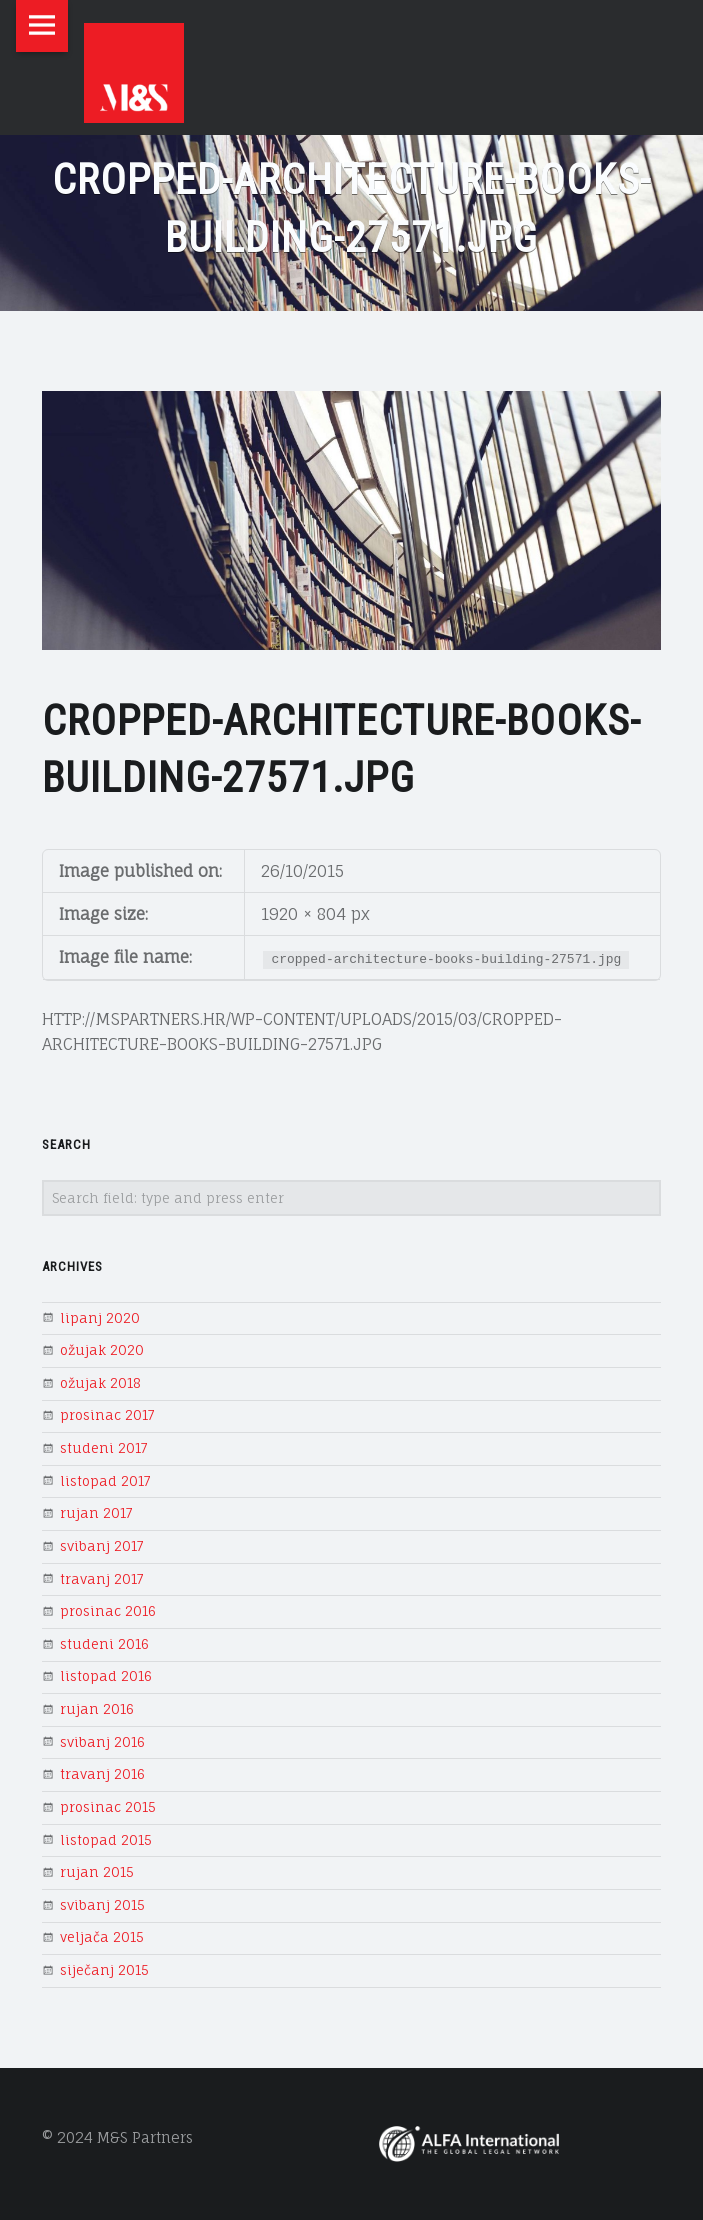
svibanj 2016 (102, 1742)
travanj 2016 (102, 1774)
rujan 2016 (97, 1709)
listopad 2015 (106, 1840)
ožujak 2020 (102, 1350)
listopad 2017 (105, 1481)
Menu (42, 26)
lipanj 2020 (100, 1318)
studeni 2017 (104, 1448)
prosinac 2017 (107, 1415)
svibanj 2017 (102, 1546)
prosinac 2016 (108, 1611)
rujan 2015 (97, 1872)
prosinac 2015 (108, 1807)
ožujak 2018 (100, 1383)
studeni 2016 (104, 1644)
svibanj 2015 (102, 1905)
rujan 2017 (96, 1513)
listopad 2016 (106, 1676)
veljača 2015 (102, 1937)
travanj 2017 (102, 1579)
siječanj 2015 (104, 1970)
